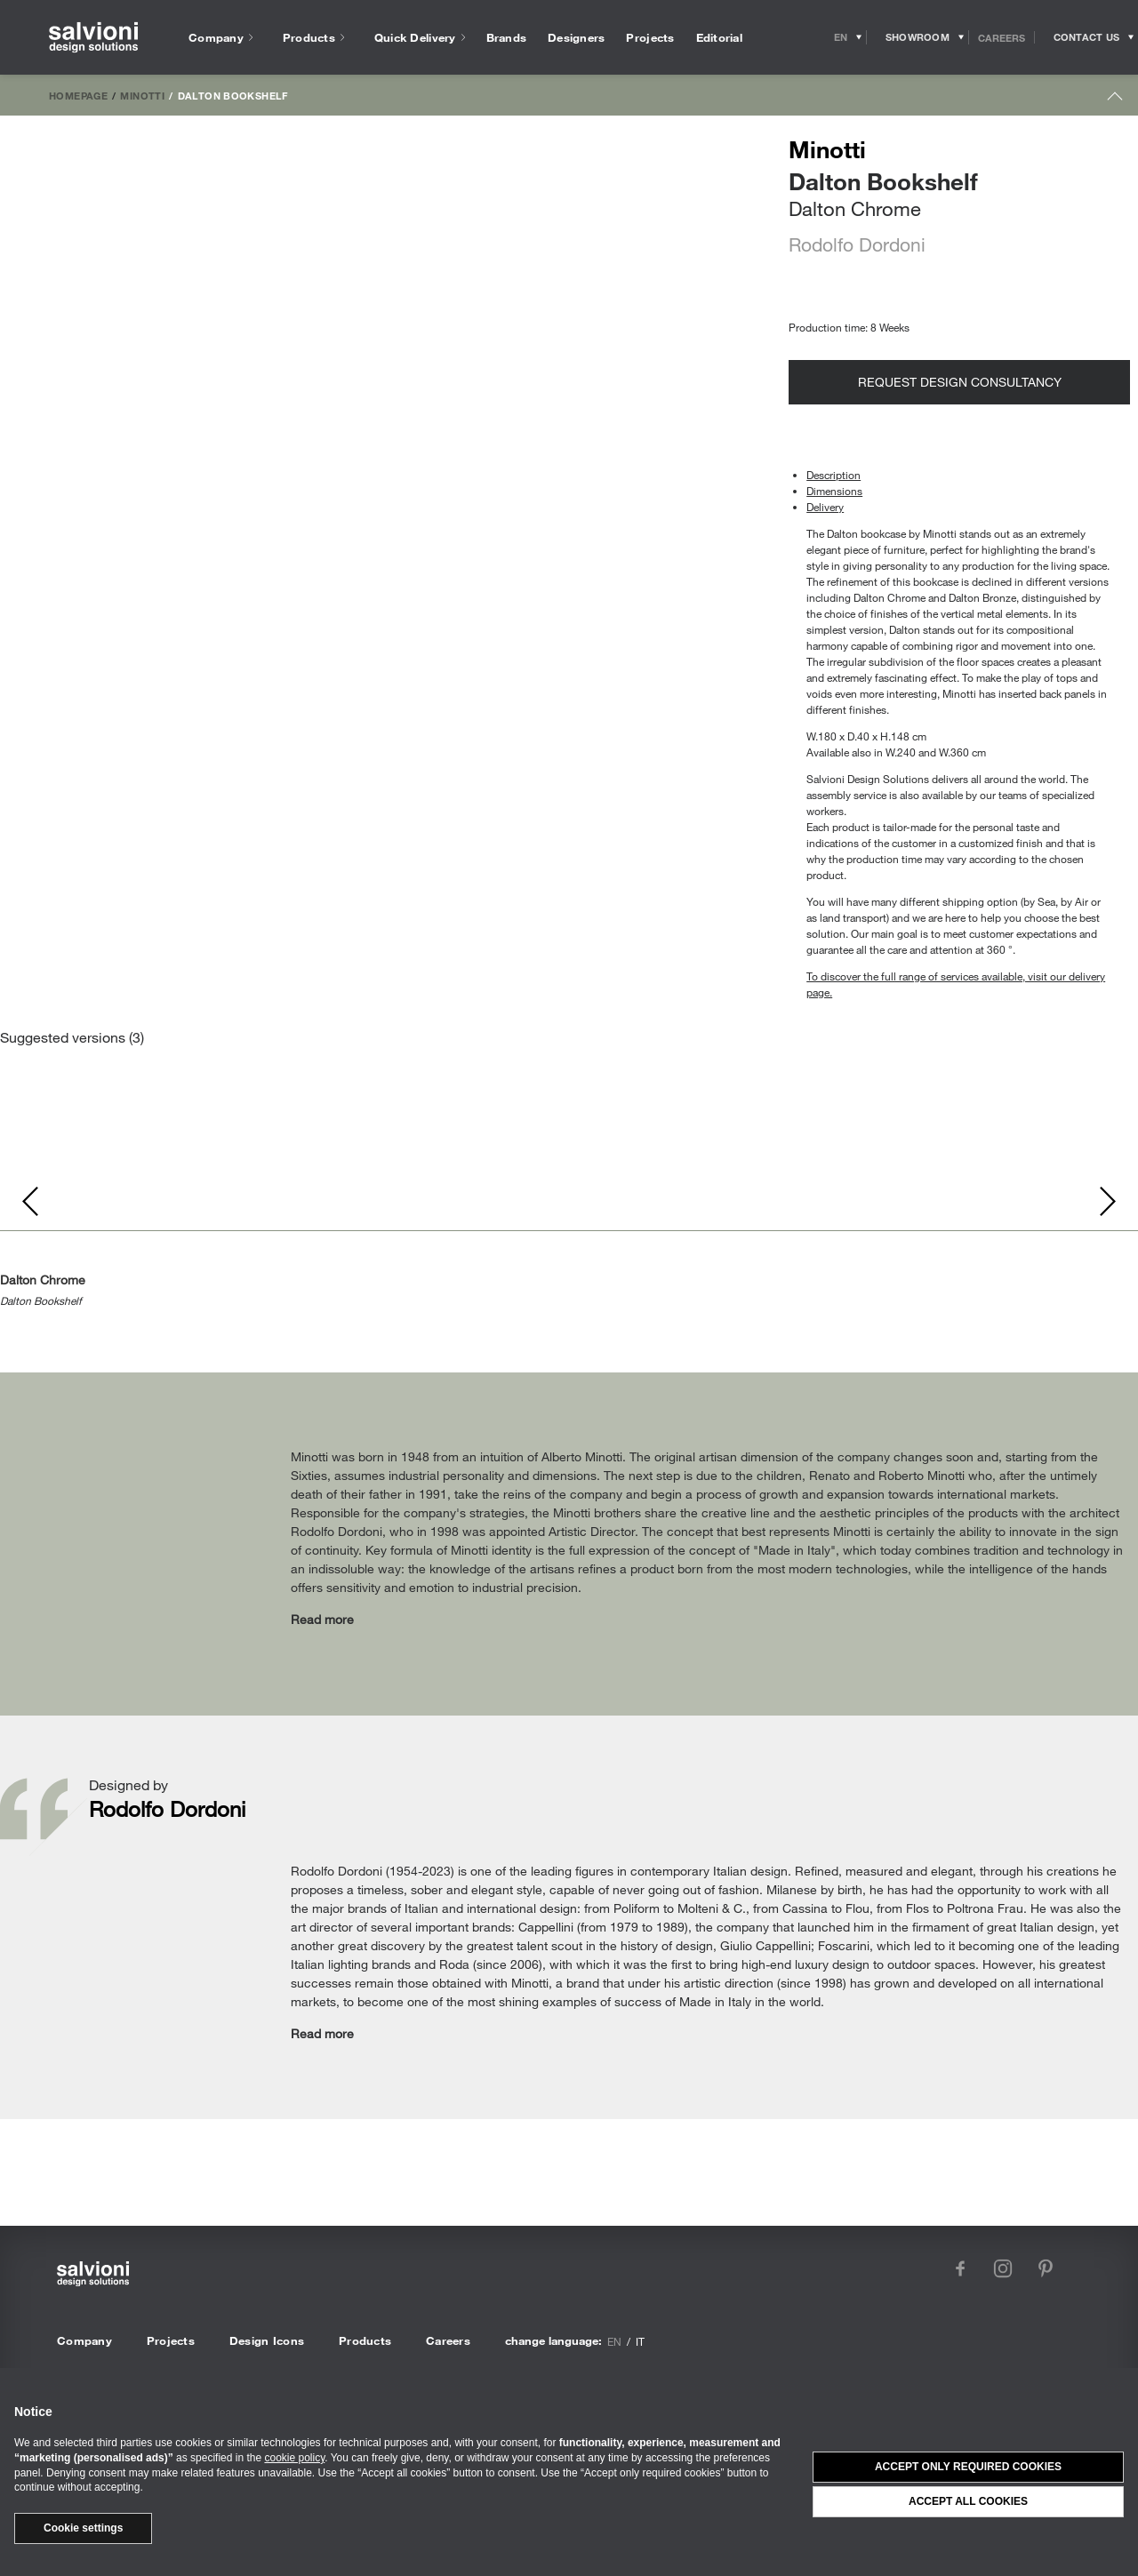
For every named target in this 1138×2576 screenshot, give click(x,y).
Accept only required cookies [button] (968, 2466)
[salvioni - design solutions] (93, 37)
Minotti (142, 95)
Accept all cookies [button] (968, 2501)
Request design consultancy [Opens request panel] (960, 381)
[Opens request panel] (1086, 37)
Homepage (78, 95)
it (640, 2341)
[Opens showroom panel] (918, 37)
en (614, 2341)
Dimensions (834, 491)
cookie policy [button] (294, 2458)
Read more (322, 1619)
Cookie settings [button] (83, 2528)
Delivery (825, 507)
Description (833, 475)
